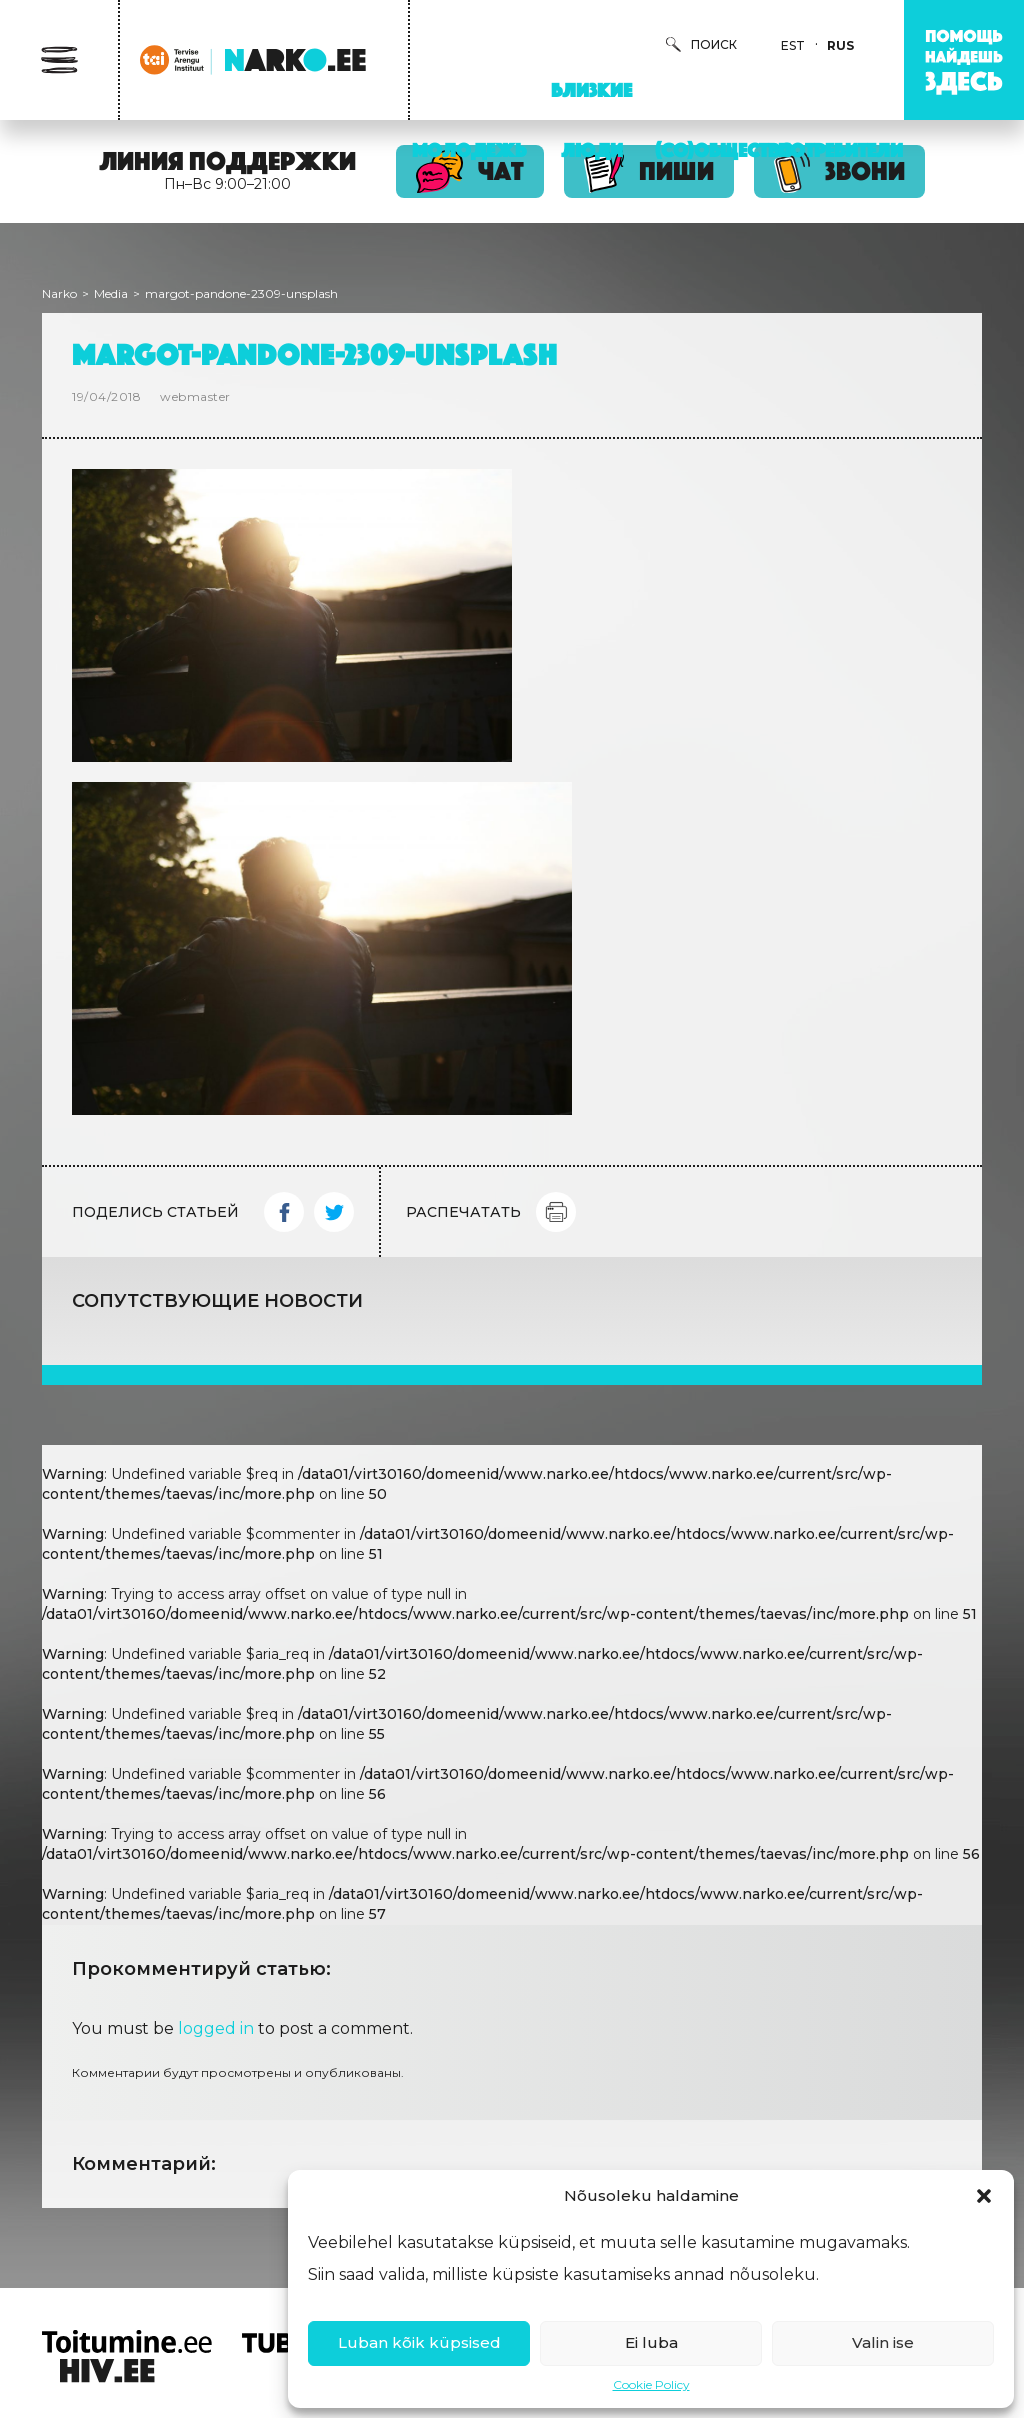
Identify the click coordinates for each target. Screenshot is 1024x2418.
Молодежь (469, 150)
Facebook (284, 1212)
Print (556, 1212)
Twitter (334, 1212)
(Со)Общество (724, 150)
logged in (216, 2028)
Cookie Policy (651, 2384)
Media (111, 293)
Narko (59, 293)
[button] (984, 2196)
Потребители (840, 150)
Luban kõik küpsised (419, 2342)
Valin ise (883, 2342)
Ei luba (651, 2342)
